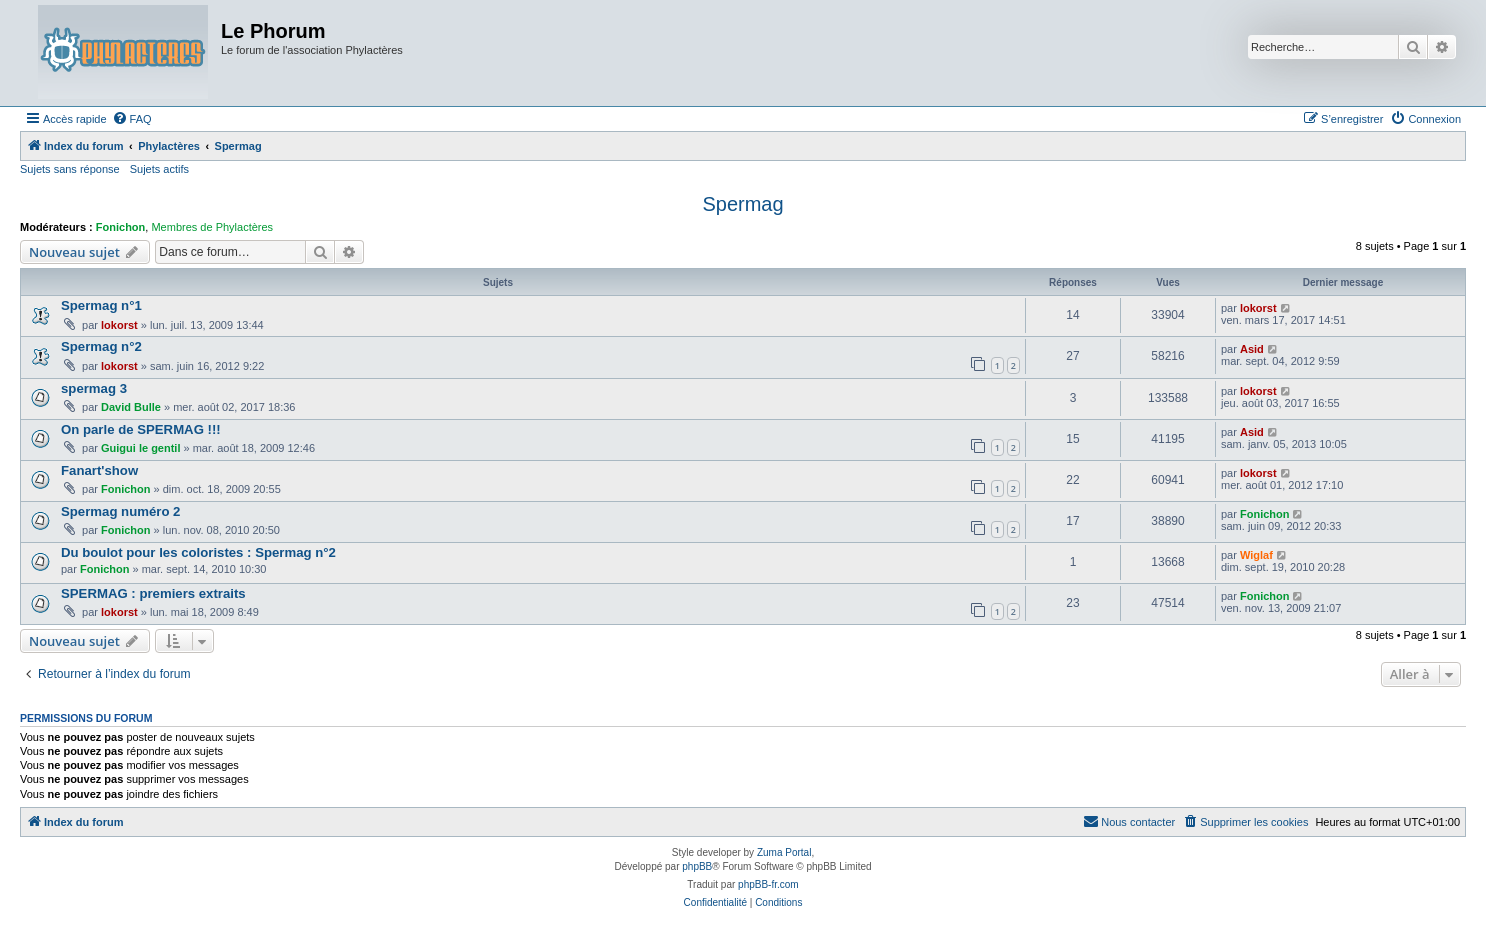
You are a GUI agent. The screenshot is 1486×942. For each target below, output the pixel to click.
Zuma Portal (784, 852)
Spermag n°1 (101, 305)
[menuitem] (132, 119)
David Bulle (131, 407)
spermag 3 (94, 388)
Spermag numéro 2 (120, 511)
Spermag (742, 204)
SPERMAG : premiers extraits (153, 593)
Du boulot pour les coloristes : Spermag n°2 (198, 552)
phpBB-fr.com (768, 884)
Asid (1252, 349)
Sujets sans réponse (70, 169)
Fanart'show (99, 470)
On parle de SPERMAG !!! (141, 429)
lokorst (119, 325)
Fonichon (121, 227)
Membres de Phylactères (212, 227)
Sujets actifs (159, 169)
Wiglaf (1256, 555)
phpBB (697, 866)
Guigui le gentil (140, 448)
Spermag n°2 (101, 346)
